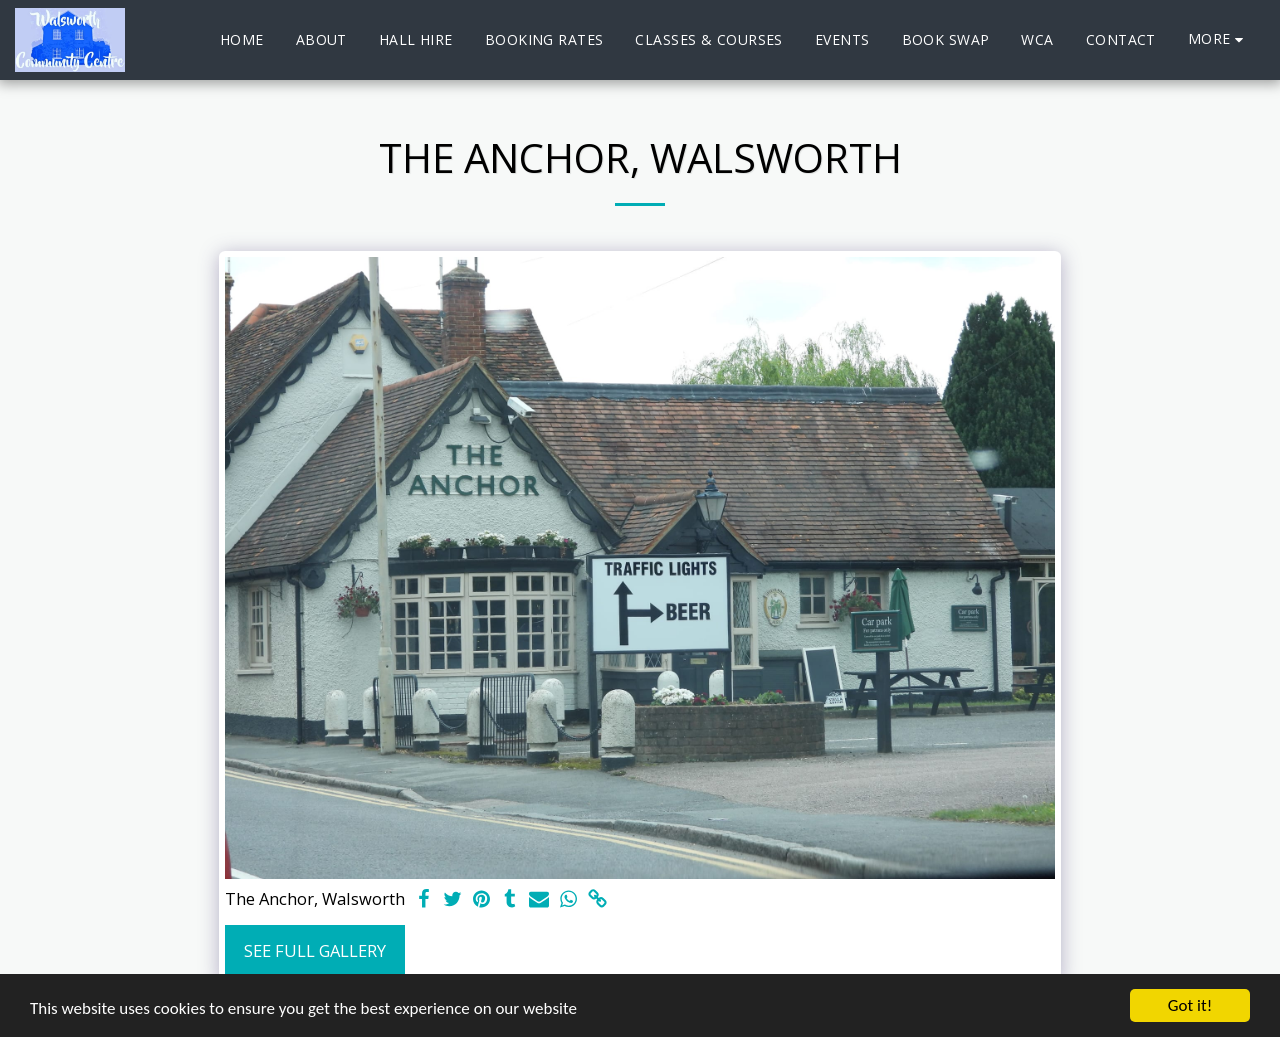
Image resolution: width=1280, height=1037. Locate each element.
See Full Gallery (315, 950)
